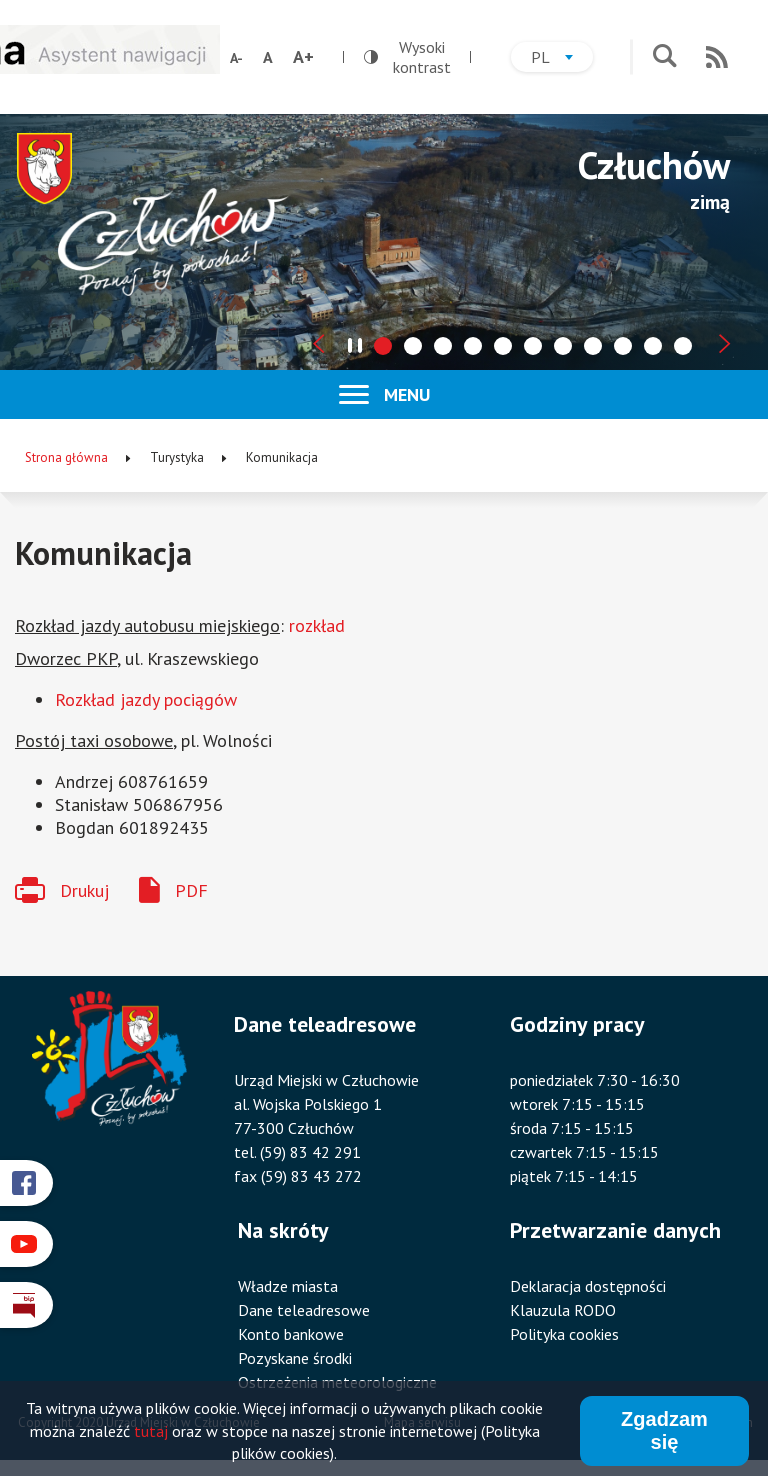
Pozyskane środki (295, 1358)
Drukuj (84, 890)
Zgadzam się (664, 1431)
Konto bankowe (291, 1334)
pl (562, 59)
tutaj (151, 1432)
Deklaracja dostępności (588, 1286)
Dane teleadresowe (304, 1310)
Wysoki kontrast (407, 57)
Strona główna (66, 457)
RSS (717, 57)
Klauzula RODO (563, 1310)
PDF (191, 890)
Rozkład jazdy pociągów (146, 699)
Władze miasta (288, 1286)
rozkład (317, 625)
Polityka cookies (564, 1334)
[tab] (383, 346)
